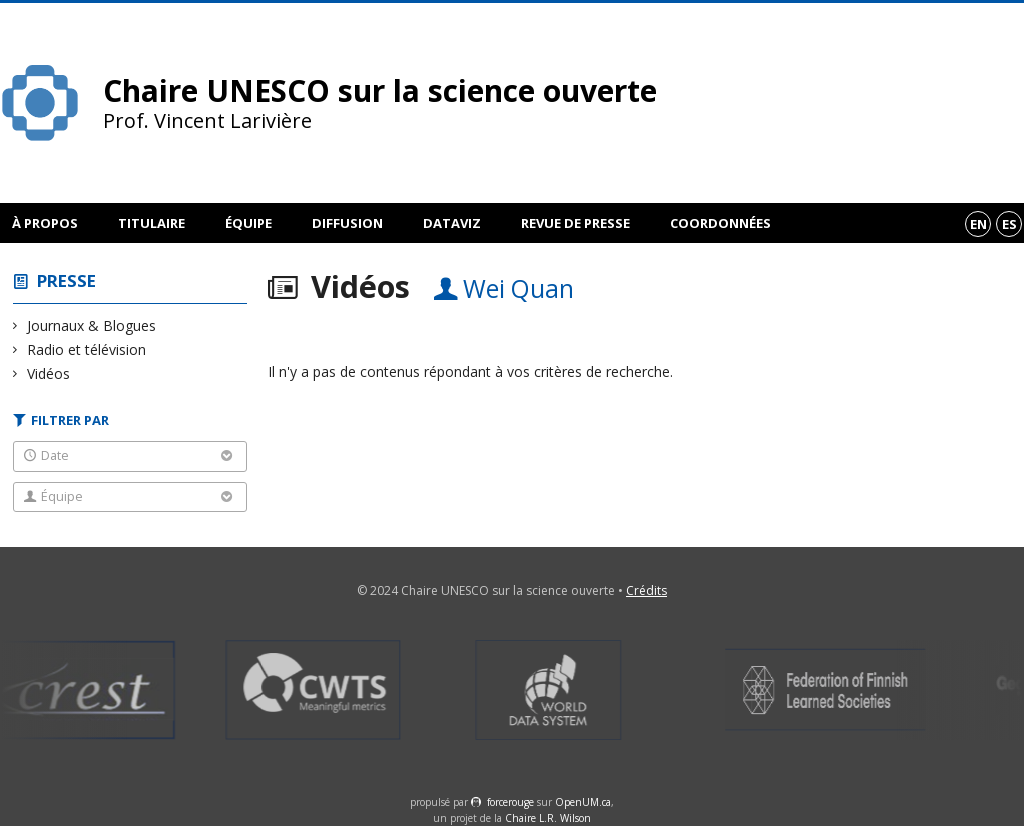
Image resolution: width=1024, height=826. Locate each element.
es (1009, 224)
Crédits (646, 590)
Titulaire (151, 223)
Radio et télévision (87, 349)
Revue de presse (575, 223)
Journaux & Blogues (92, 325)
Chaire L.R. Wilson (548, 818)
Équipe (248, 223)
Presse (66, 280)
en (978, 224)
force (510, 802)
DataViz (452, 223)
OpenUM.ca (583, 802)
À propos (45, 223)
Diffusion (347, 223)
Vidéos (49, 373)
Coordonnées (720, 223)
